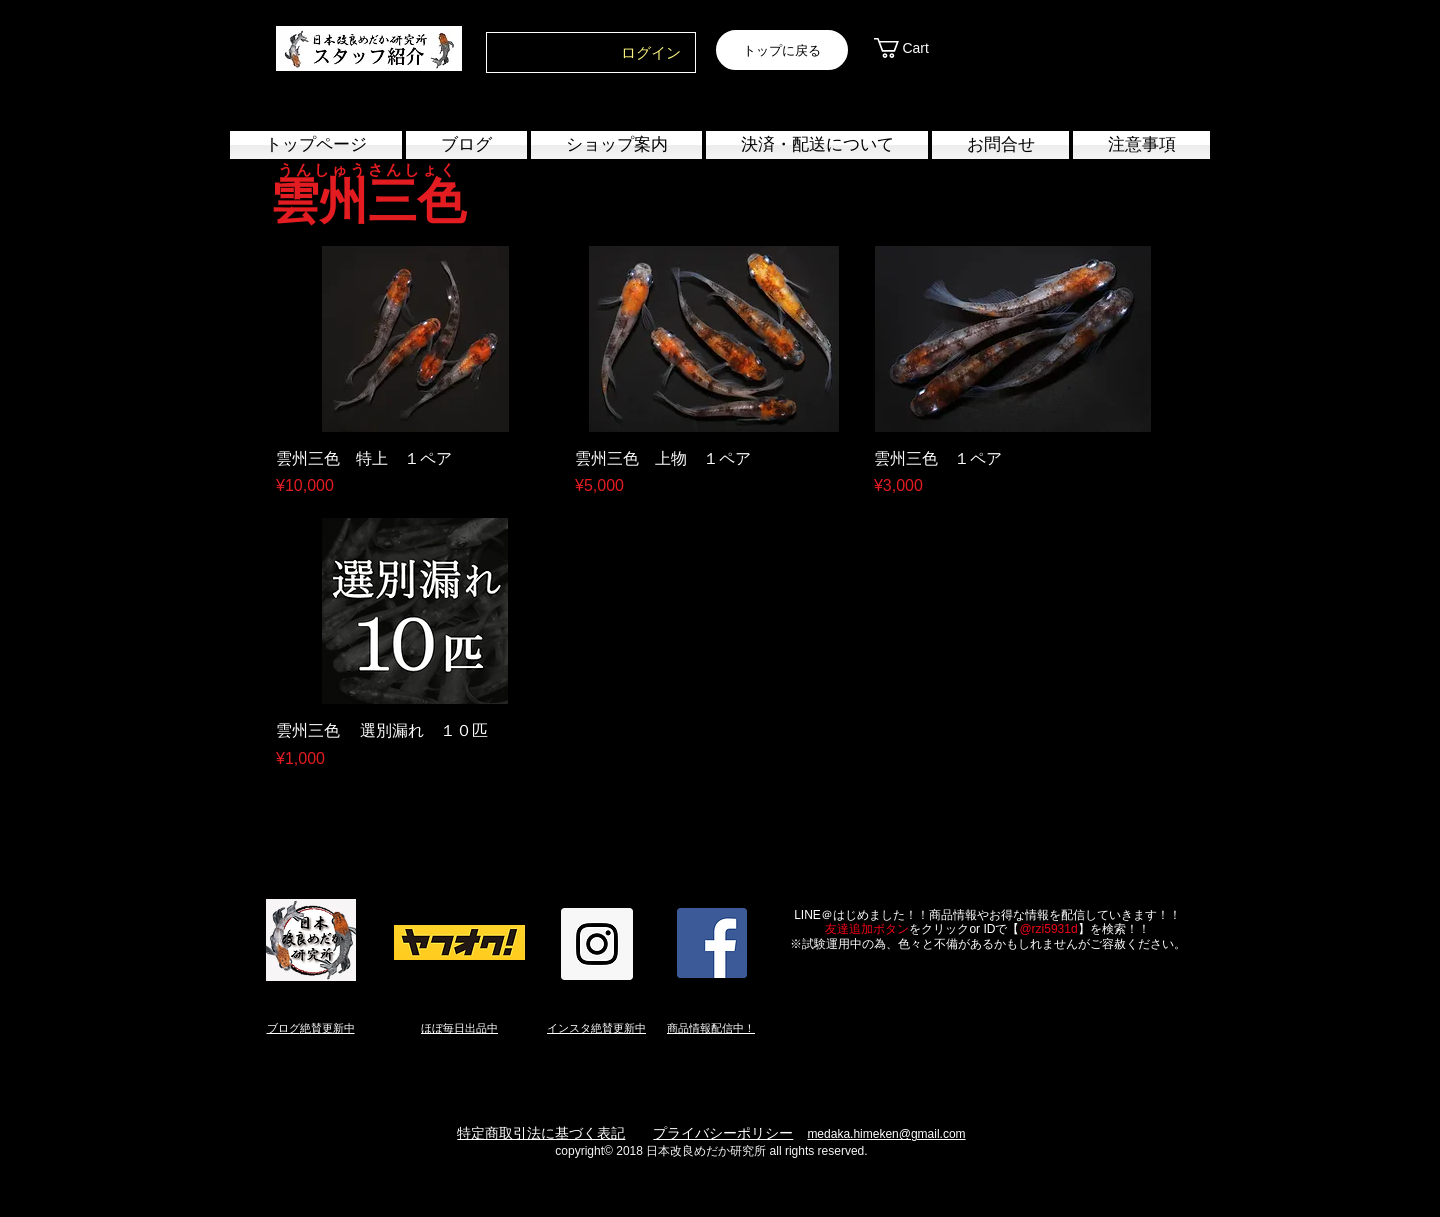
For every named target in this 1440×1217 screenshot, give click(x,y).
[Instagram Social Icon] (597, 944)
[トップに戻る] (782, 50)
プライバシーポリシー (723, 1133)
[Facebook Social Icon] (712, 943)
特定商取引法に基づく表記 (541, 1133)
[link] (922, 48)
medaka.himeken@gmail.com (886, 1134)
